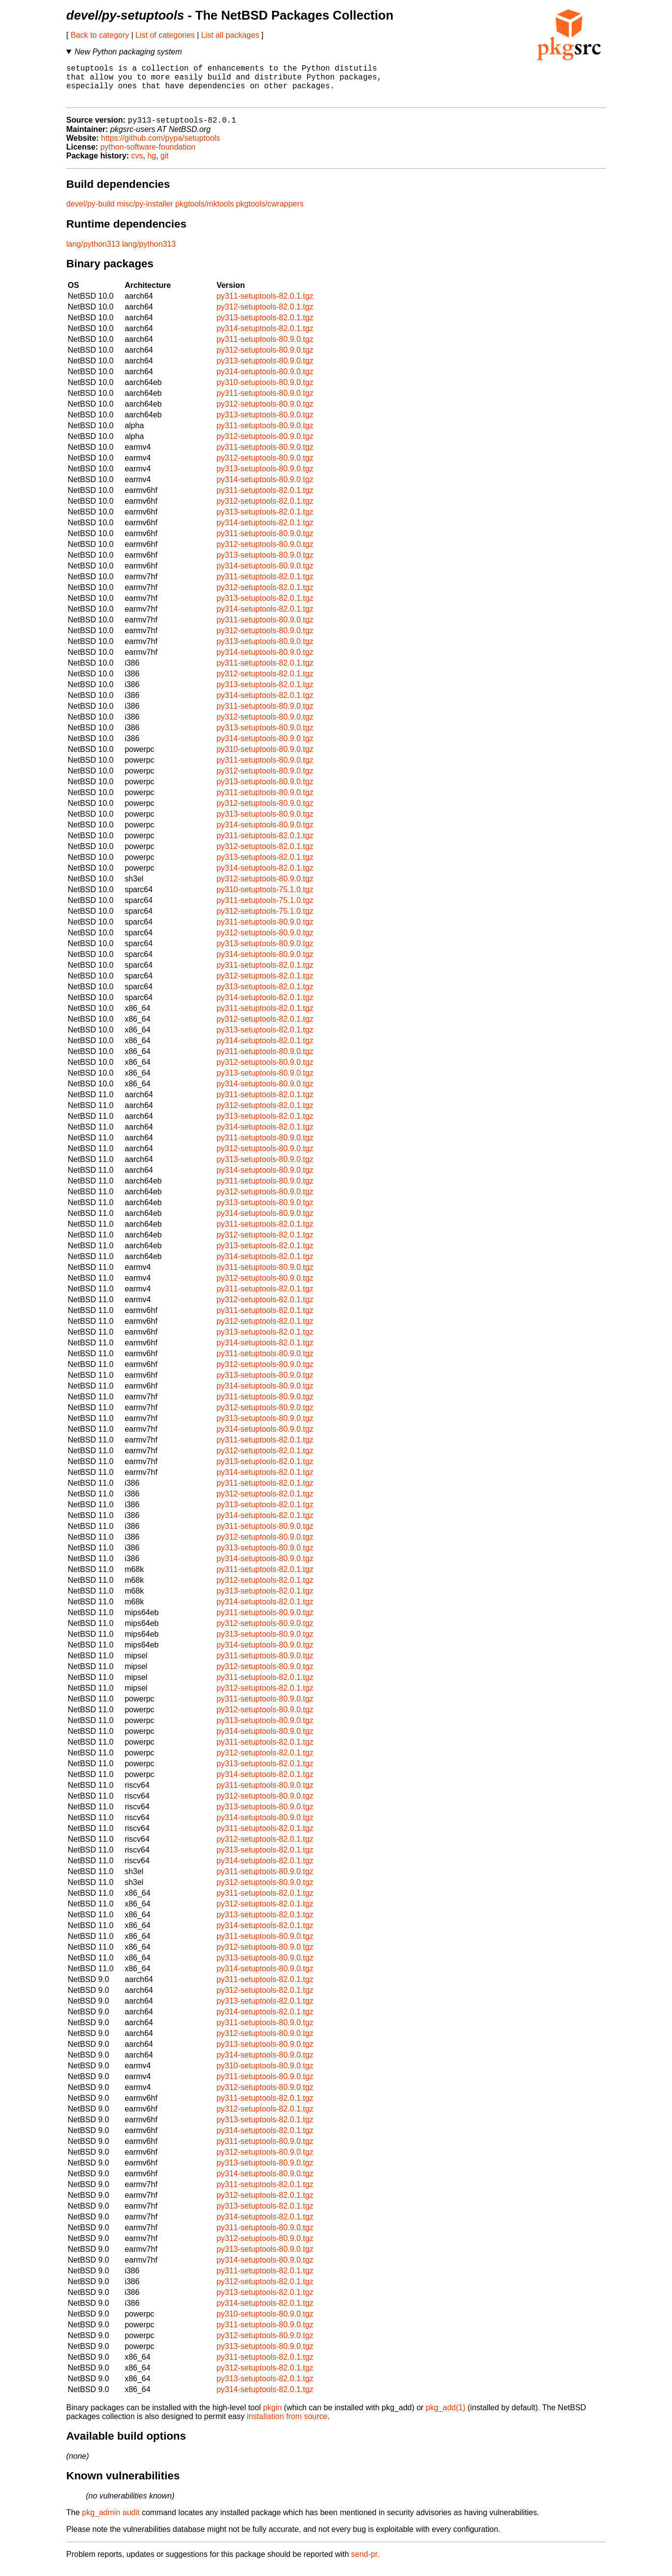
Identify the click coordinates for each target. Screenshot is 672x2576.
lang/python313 (93, 253)
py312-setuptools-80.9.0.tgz (264, 359)
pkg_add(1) (445, 2417)
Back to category (100, 35)
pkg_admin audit (110, 2522)
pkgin (272, 2417)
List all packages (230, 35)
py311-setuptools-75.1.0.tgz (264, 909)
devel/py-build (90, 213)
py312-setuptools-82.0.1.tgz (264, 316)
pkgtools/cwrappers (270, 213)
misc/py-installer (145, 213)
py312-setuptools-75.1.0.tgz (264, 920)
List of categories (165, 35)
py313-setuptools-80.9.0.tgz (264, 370)
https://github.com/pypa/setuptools (160, 147)
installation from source (287, 2425)
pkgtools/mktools (204, 213)
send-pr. (365, 2563)
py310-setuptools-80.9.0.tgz (264, 391)
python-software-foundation (147, 156)
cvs (137, 165)
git (164, 165)
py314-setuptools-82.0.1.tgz (264, 338)
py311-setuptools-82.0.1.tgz (264, 305)
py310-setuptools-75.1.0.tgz (264, 899)
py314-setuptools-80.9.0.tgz (264, 381)
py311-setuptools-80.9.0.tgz (264, 348)
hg (151, 165)
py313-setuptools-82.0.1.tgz (264, 327)
